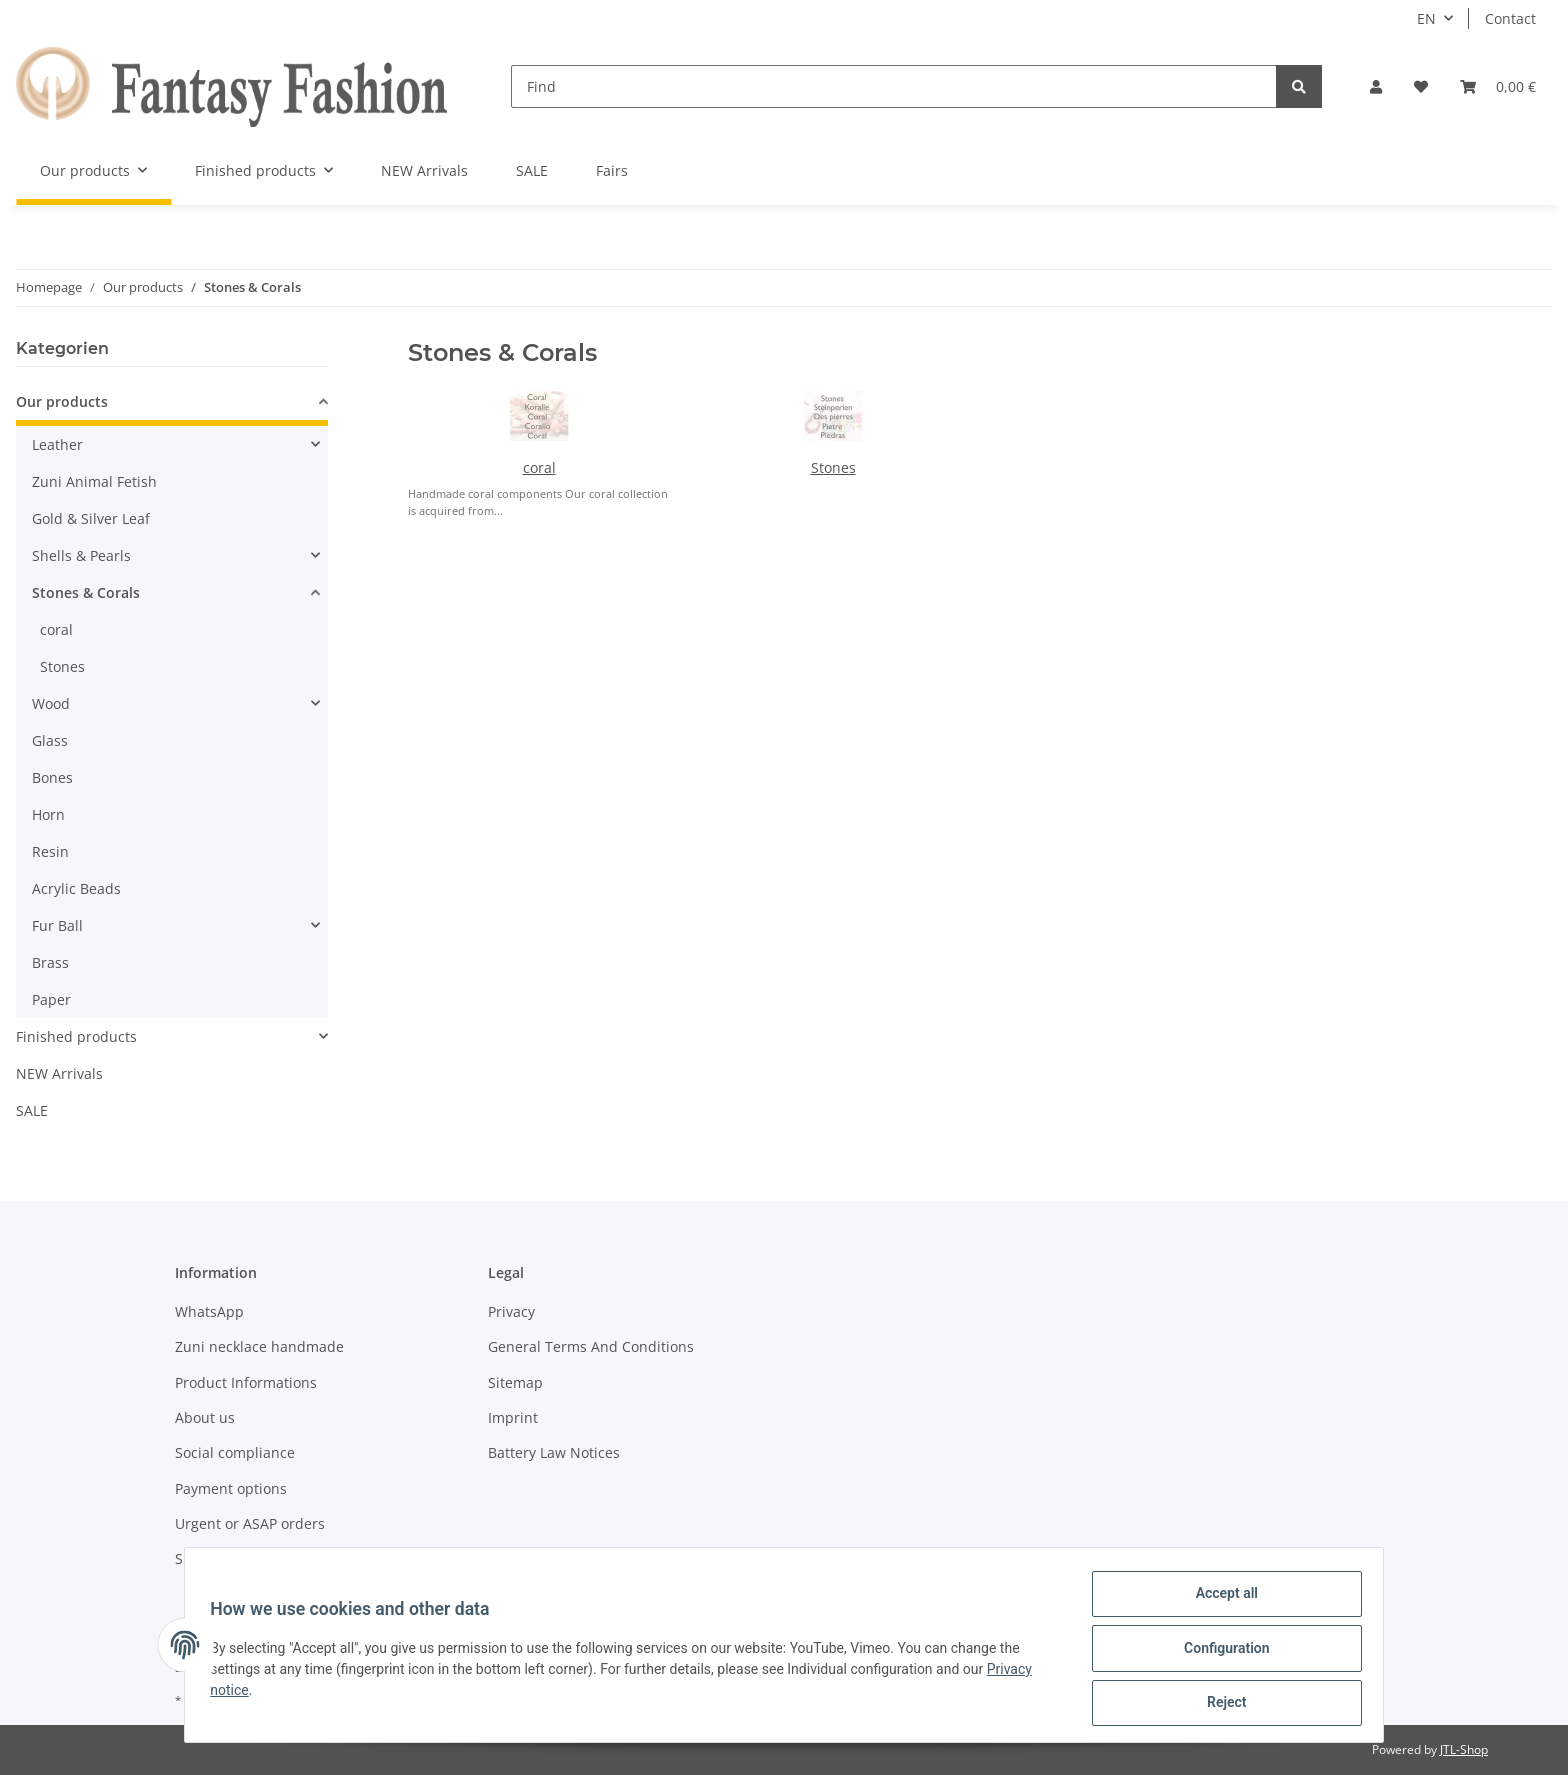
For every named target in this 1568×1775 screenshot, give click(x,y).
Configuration (1219, 1652)
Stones (833, 467)
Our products (62, 401)
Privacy (511, 1311)
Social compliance (235, 1452)
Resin (50, 851)
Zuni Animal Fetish (94, 481)
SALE (32, 1110)
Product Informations (246, 1382)
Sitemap (515, 1382)
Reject (1220, 1704)
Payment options (231, 1488)
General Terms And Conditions (591, 1346)
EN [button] (1426, 18)
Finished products (76, 1036)
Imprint (513, 1417)
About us (205, 1417)
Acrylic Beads (76, 888)
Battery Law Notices (554, 1452)
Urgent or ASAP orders (250, 1523)
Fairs (612, 170)
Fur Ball (57, 925)
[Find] (894, 86)
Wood (51, 703)
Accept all (1220, 1600)
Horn (48, 814)
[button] (1376, 86)
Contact (1510, 18)
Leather (57, 444)
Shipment (207, 1558)
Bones (52, 777)
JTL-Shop (1464, 1749)
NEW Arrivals (59, 1073)
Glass (50, 740)
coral (539, 467)
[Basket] (1498, 86)
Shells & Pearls (81, 555)
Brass (50, 962)
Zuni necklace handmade (259, 1346)
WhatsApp (209, 1311)
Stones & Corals (86, 592)
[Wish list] (1421, 86)
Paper (51, 999)
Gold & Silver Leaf (91, 518)
